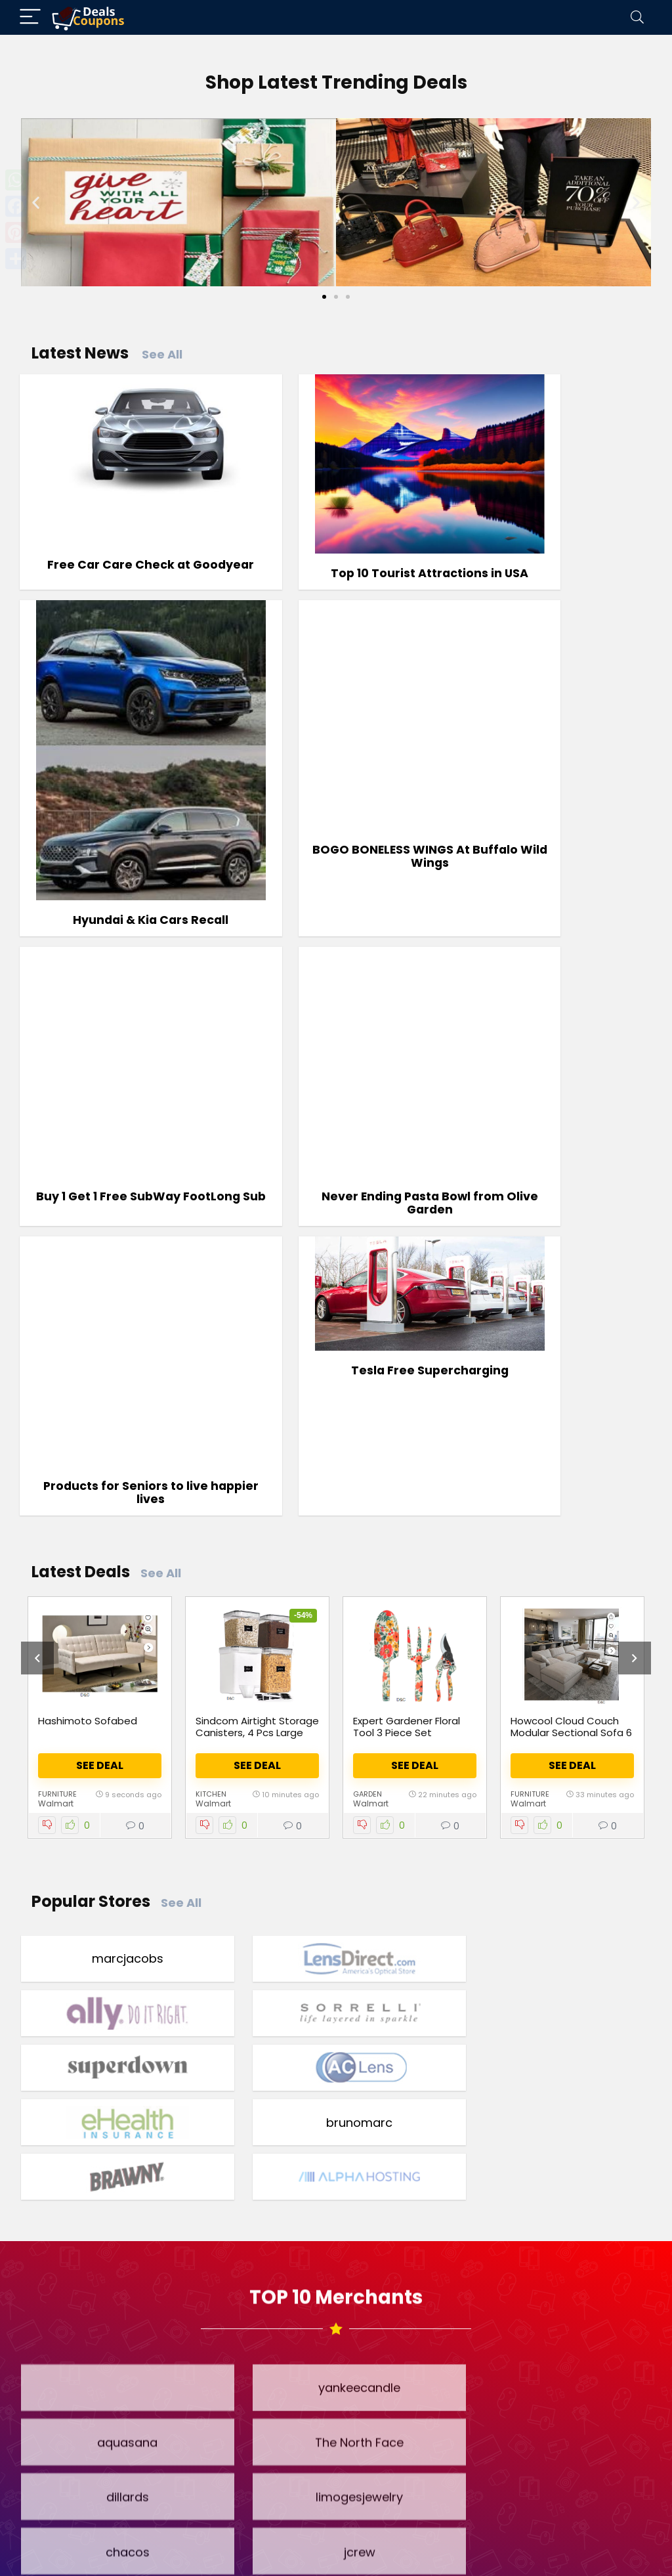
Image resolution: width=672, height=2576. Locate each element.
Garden (367, 1459)
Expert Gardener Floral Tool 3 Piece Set (406, 1392)
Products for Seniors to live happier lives (119, 1157)
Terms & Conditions (248, 2553)
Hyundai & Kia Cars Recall (552, 651)
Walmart (56, 1468)
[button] (36, 202)
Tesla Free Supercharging (336, 1151)
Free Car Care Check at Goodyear (119, 547)
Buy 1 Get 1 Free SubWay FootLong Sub (336, 901)
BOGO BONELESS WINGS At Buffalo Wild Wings (119, 901)
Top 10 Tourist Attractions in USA (336, 554)
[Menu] (30, 17)
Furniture (57, 1459)
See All (162, 354)
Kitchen (211, 1459)
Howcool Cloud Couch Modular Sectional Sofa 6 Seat (571, 1397)
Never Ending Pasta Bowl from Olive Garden (552, 901)
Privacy (354, 2553)
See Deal (99, 1431)
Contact (522, 2553)
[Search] (637, 17)
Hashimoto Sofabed (87, 1386)
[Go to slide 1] (324, 297)
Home (144, 2553)
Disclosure (435, 2553)
